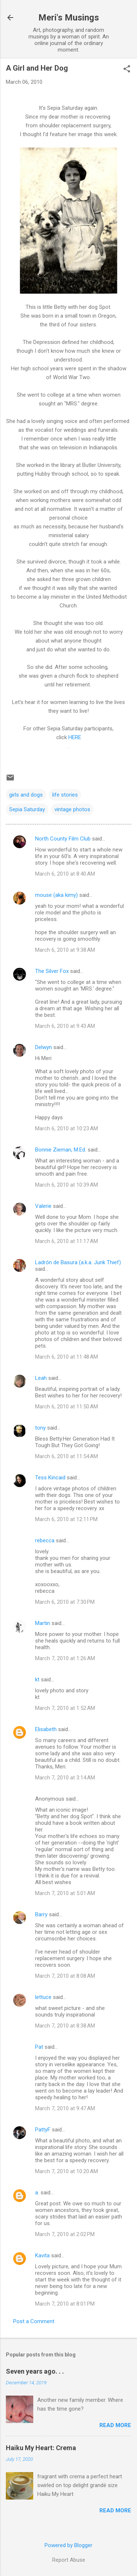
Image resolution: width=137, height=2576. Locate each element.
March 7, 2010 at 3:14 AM (65, 1777)
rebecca (44, 1540)
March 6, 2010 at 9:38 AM (65, 950)
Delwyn (43, 1047)
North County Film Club (63, 838)
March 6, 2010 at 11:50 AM (66, 1406)
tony (40, 1427)
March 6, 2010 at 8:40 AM (65, 873)
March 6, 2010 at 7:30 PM (65, 1602)
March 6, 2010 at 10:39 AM (66, 1185)
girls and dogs (26, 794)
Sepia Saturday (27, 809)
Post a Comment (33, 2321)
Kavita (42, 2255)
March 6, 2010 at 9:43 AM (65, 1026)
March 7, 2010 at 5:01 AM (65, 1893)
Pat (39, 2047)
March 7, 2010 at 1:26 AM (65, 1658)
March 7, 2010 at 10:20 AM (66, 2171)
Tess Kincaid (50, 1477)
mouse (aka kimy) (56, 895)
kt (37, 1679)
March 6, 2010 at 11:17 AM (66, 1241)
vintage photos (72, 809)
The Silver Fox (52, 971)
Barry (41, 1914)
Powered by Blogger (68, 2545)
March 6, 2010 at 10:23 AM (66, 1128)
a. (37, 2192)
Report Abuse (68, 2560)
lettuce (43, 1997)
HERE (74, 737)
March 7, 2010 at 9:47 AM (65, 2108)
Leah (41, 1378)
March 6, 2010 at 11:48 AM (66, 1356)
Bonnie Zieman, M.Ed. (60, 1149)
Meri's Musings (68, 17)
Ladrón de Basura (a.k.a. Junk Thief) (78, 1262)
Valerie (43, 1206)
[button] (126, 69)
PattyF (42, 2129)
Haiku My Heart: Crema (41, 2448)
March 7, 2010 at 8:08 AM (65, 1976)
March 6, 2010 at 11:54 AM (66, 1456)
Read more (115, 2425)
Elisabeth (46, 1729)
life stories (65, 794)
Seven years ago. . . (35, 2371)
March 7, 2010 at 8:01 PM (65, 2303)
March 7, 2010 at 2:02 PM (65, 2234)
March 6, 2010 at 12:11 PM (66, 1519)
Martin (42, 1623)
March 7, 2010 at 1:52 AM (65, 1708)
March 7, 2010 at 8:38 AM (65, 2025)
